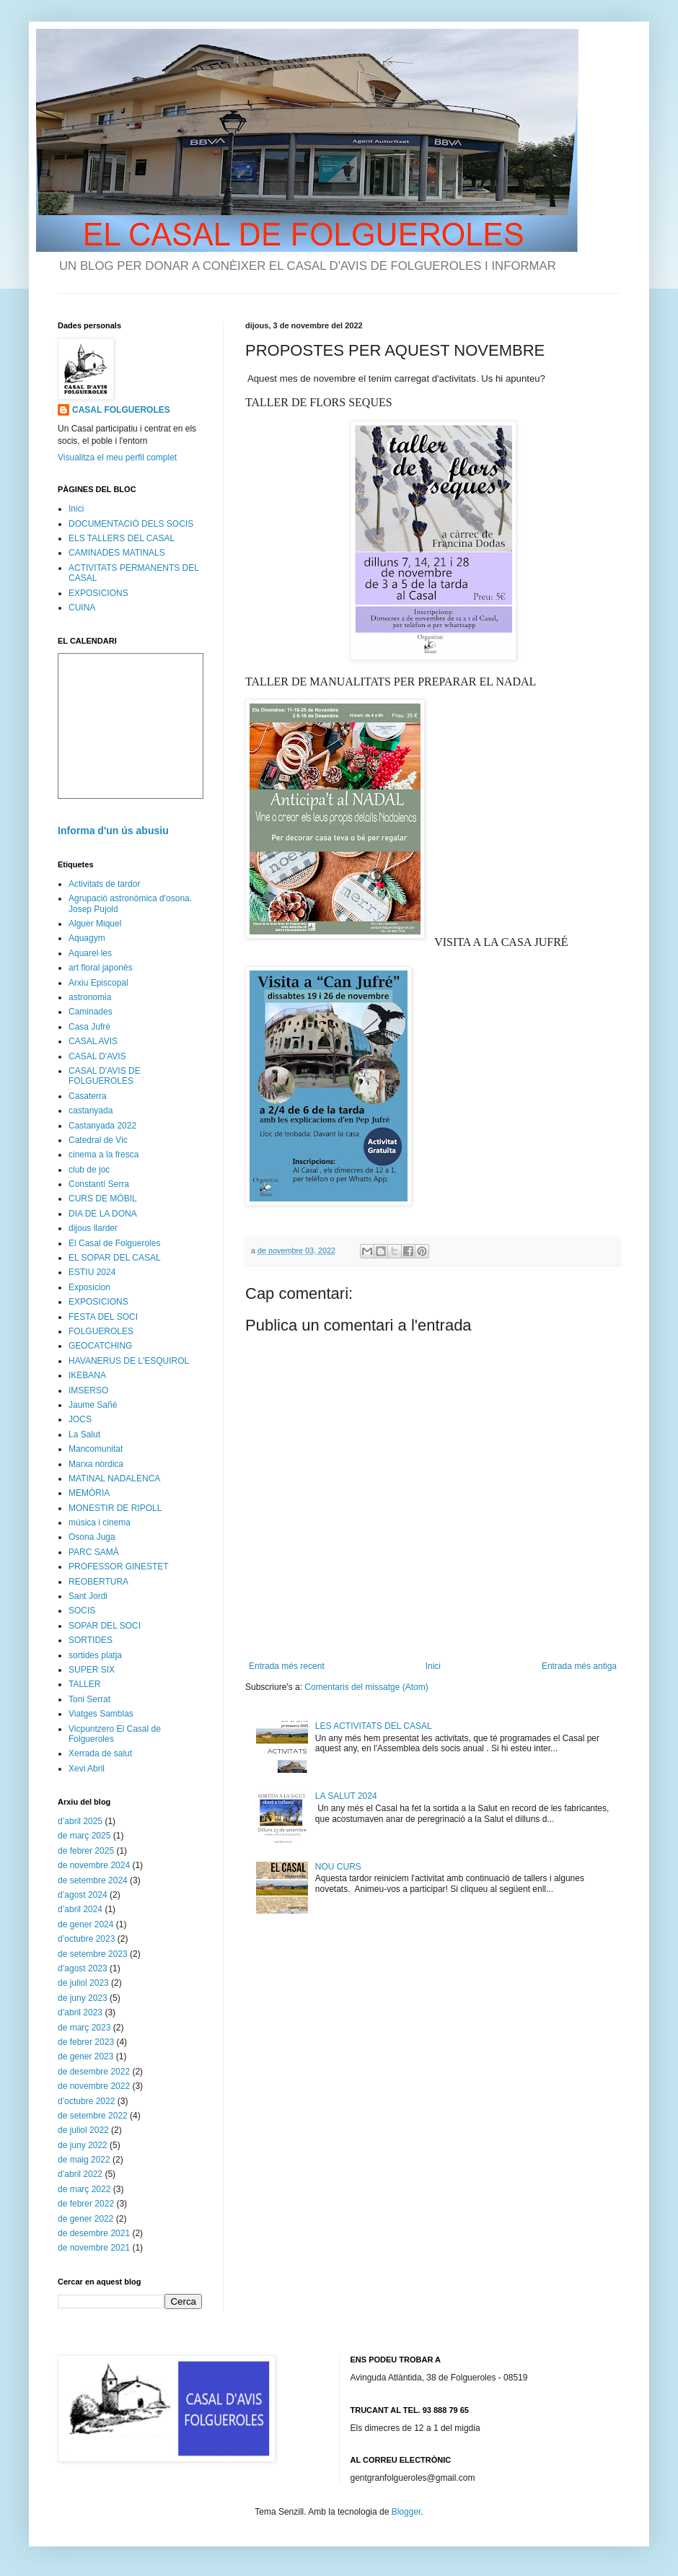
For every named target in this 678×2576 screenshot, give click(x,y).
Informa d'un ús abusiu (113, 830)
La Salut (84, 1434)
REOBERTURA (98, 1582)
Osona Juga (92, 1537)
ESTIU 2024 (92, 1272)
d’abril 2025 (80, 1821)
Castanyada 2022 (102, 1126)
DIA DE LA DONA (103, 1214)
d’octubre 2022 (86, 2101)
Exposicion (89, 1287)
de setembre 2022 (93, 2116)
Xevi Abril (87, 1769)
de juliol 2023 (83, 1983)
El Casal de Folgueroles (114, 1243)
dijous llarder (93, 1228)
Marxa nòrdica (96, 1464)
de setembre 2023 (93, 1954)
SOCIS (82, 1610)
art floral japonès (101, 968)
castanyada (91, 1110)
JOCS (80, 1419)
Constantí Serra (99, 1184)
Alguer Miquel (95, 924)
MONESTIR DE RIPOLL (115, 1508)
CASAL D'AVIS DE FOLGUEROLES (105, 1076)
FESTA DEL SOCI (103, 1317)
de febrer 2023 (86, 2042)
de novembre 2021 (94, 2248)
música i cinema (100, 1522)
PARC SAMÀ (94, 1552)
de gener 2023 (85, 2056)
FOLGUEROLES (101, 1331)
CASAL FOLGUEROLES (121, 410)
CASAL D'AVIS (97, 1056)
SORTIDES (91, 1640)
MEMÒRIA (89, 1493)
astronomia (90, 997)
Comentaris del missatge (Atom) (366, 1687)
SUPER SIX (92, 1670)
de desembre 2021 (94, 2233)
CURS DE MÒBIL (103, 1198)
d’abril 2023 (80, 2012)
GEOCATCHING (100, 1346)
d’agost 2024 (82, 1895)
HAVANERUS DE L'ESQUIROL (129, 1361)
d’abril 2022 (80, 2174)
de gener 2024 (85, 1924)
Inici (433, 1666)
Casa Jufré (89, 1027)
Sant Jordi (88, 1596)
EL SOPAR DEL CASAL (115, 1258)
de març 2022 (84, 2189)
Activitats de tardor (104, 884)
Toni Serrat (89, 1699)
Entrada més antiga (579, 1666)
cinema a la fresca (103, 1154)
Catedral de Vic (98, 1140)
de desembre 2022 (94, 2072)
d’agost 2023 (82, 1968)
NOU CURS (338, 1867)
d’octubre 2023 (86, 1939)
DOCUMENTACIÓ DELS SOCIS (131, 524)
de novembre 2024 (94, 1865)
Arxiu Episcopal (98, 983)
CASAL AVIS (93, 1041)
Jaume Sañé (93, 1405)
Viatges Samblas (101, 1714)
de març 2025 (84, 1836)
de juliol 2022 (83, 2130)
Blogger (406, 2512)
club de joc (89, 1170)
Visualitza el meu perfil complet (117, 457)
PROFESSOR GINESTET (119, 1566)
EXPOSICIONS (98, 593)
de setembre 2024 (93, 1880)
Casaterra (88, 1096)
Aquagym (87, 938)
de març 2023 (84, 2028)
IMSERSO (88, 1390)
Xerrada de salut (100, 1753)
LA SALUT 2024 (346, 1796)
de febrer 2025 (86, 1851)
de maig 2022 (84, 2160)
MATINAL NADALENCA (114, 1478)
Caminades (91, 1012)
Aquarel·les (90, 953)
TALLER (84, 1684)
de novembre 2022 (94, 2086)
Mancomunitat (96, 1449)
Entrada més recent (287, 1666)
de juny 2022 (82, 2145)
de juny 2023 (82, 1998)
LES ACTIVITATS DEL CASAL (373, 1726)
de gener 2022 (85, 2219)
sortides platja (95, 1655)
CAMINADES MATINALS (117, 553)
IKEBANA (87, 1375)
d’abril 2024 (80, 1909)
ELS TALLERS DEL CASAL (122, 538)
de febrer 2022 (86, 2204)
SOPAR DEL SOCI (105, 1626)
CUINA (82, 608)
